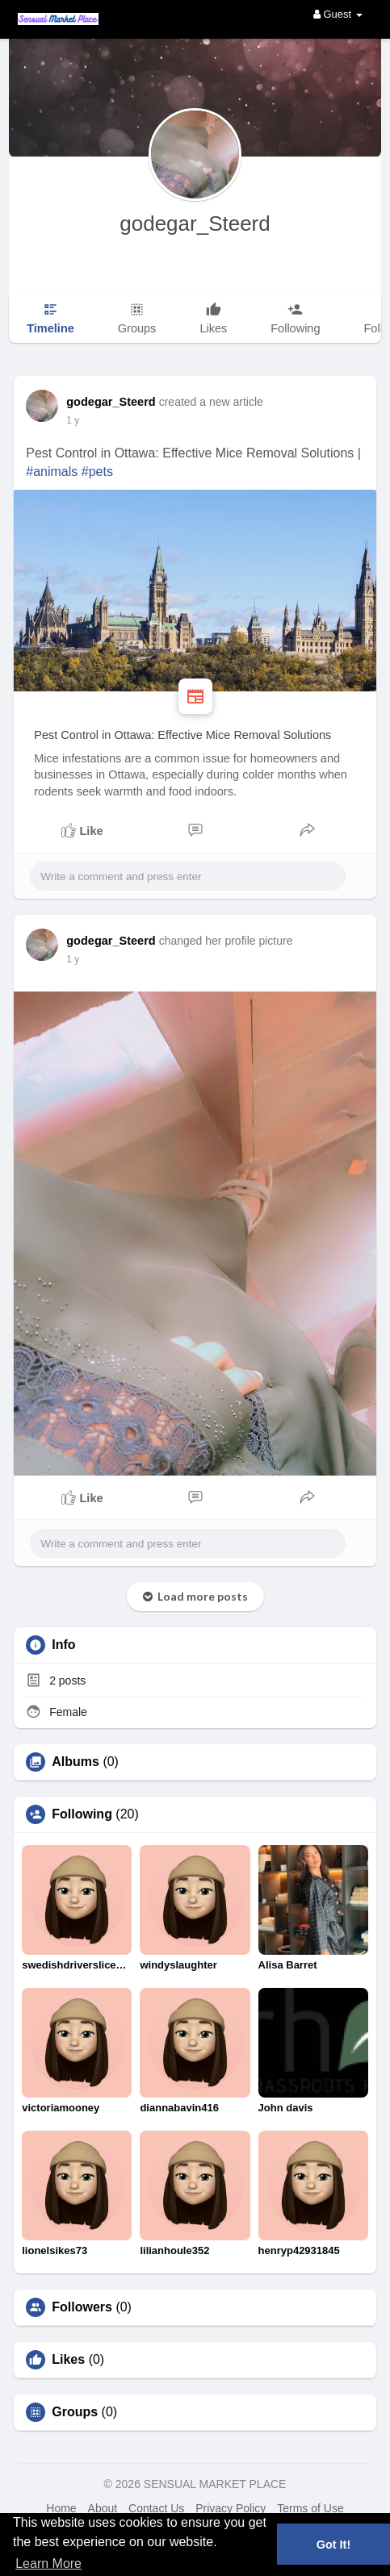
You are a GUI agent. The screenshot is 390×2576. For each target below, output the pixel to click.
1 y (72, 420)
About (103, 2508)
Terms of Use (310, 2508)
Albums (75, 1762)
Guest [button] (338, 14)
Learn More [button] (48, 2563)
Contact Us (156, 2508)
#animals (52, 471)
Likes (68, 2359)
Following (82, 1814)
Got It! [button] (333, 2544)
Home (61, 2508)
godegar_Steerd (195, 223)
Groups (75, 2412)
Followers (82, 2307)
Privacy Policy (230, 2508)
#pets (97, 471)
